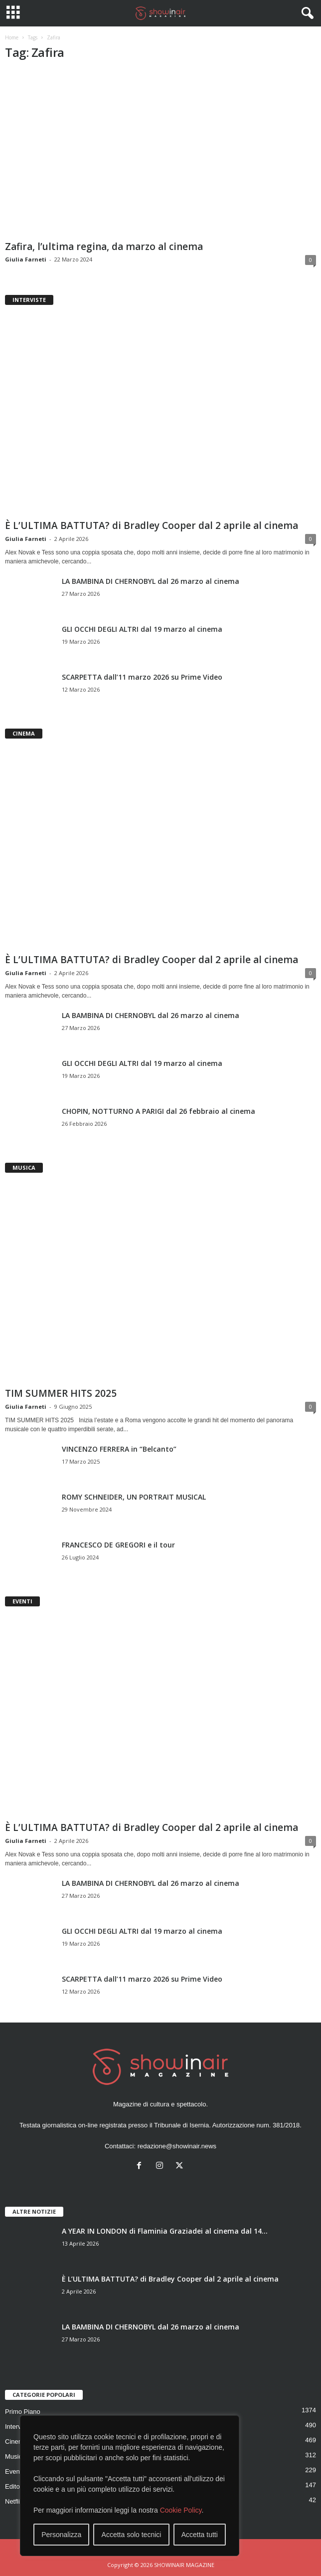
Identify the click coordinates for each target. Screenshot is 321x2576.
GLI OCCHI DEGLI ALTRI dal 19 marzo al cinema (142, 629)
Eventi (14, 2471)
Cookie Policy (181, 2510)
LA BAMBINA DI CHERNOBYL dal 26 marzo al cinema (150, 581)
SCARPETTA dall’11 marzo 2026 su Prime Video (142, 677)
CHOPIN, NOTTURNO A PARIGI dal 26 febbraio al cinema (158, 1111)
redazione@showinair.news (177, 2146)
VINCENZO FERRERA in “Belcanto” (119, 1449)
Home (11, 37)
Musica (15, 2456)
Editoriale (18, 2486)
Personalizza (61, 2535)
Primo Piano (22, 2411)
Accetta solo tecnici (131, 2535)
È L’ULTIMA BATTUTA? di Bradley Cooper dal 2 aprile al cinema (151, 525)
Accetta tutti (199, 2535)
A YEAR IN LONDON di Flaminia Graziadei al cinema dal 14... (165, 2231)
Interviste (18, 2426)
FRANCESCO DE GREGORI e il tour (118, 1544)
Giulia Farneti (25, 259)
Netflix (14, 2501)
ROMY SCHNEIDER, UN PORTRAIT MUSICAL (134, 1497)
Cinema (16, 2441)
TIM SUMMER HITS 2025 (61, 1393)
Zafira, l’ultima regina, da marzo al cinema (104, 246)
